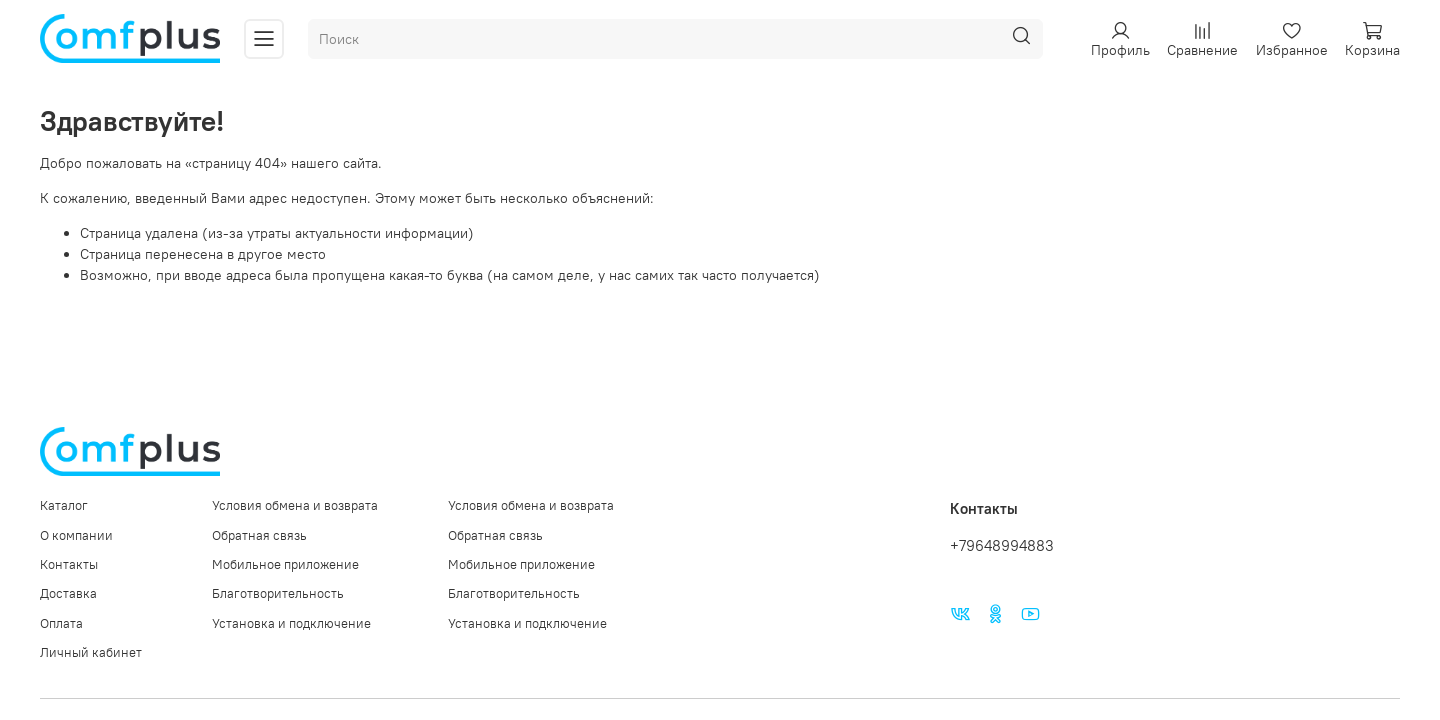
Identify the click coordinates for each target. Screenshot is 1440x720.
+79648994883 (1002, 545)
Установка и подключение (291, 623)
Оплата (61, 623)
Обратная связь (259, 535)
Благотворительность (278, 593)
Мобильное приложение (285, 564)
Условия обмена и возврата (295, 505)
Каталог (64, 505)
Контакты (69, 564)
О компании (76, 535)
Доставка (68, 593)
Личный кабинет (91, 652)
